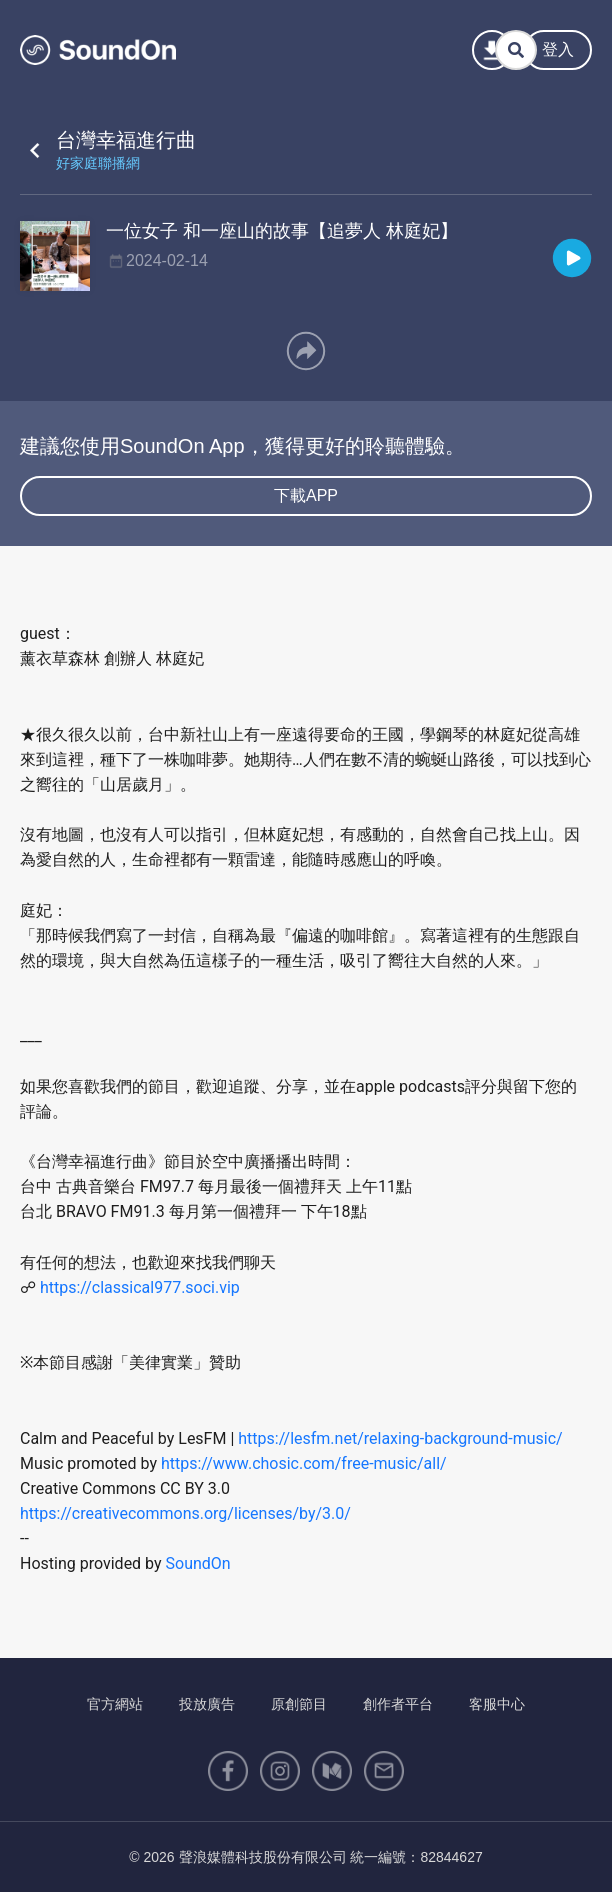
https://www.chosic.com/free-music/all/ (304, 1463)
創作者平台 (398, 1704)
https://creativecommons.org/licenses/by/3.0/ (185, 1513)
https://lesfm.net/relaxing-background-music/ (400, 1438)
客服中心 (497, 1704)
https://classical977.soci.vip (140, 1287)
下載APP (306, 495)
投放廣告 (207, 1704)
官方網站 (115, 1704)
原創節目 (299, 1704)
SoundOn (198, 1563)
